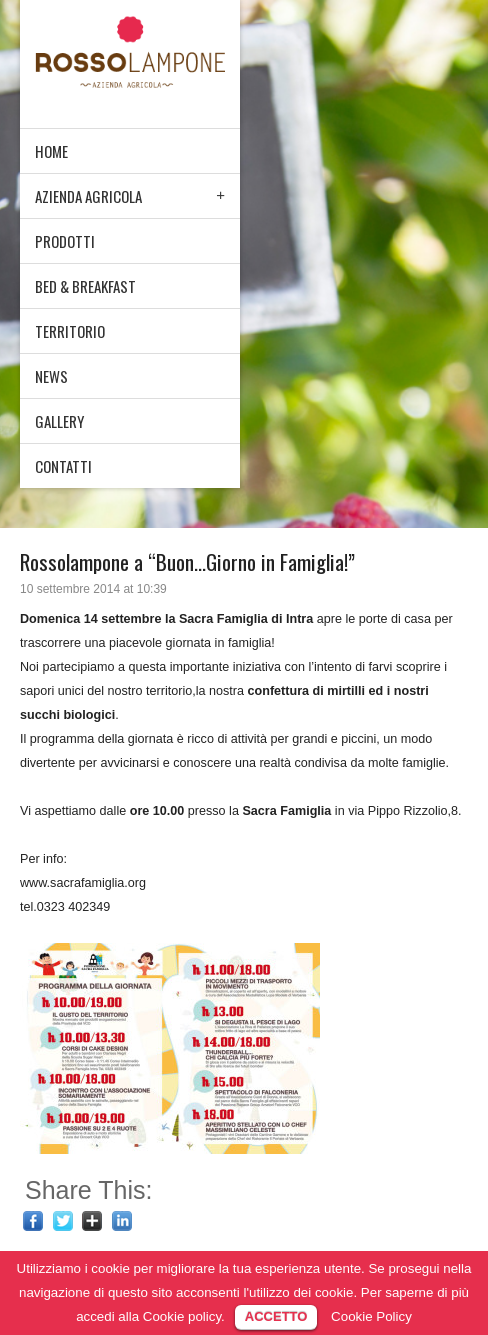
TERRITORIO (70, 331)
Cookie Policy (371, 1316)
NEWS (51, 376)
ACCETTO (276, 1316)
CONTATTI (63, 466)
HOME (51, 151)
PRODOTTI (65, 241)
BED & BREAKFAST (85, 286)
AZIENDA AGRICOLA (88, 196)
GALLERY (59, 421)
